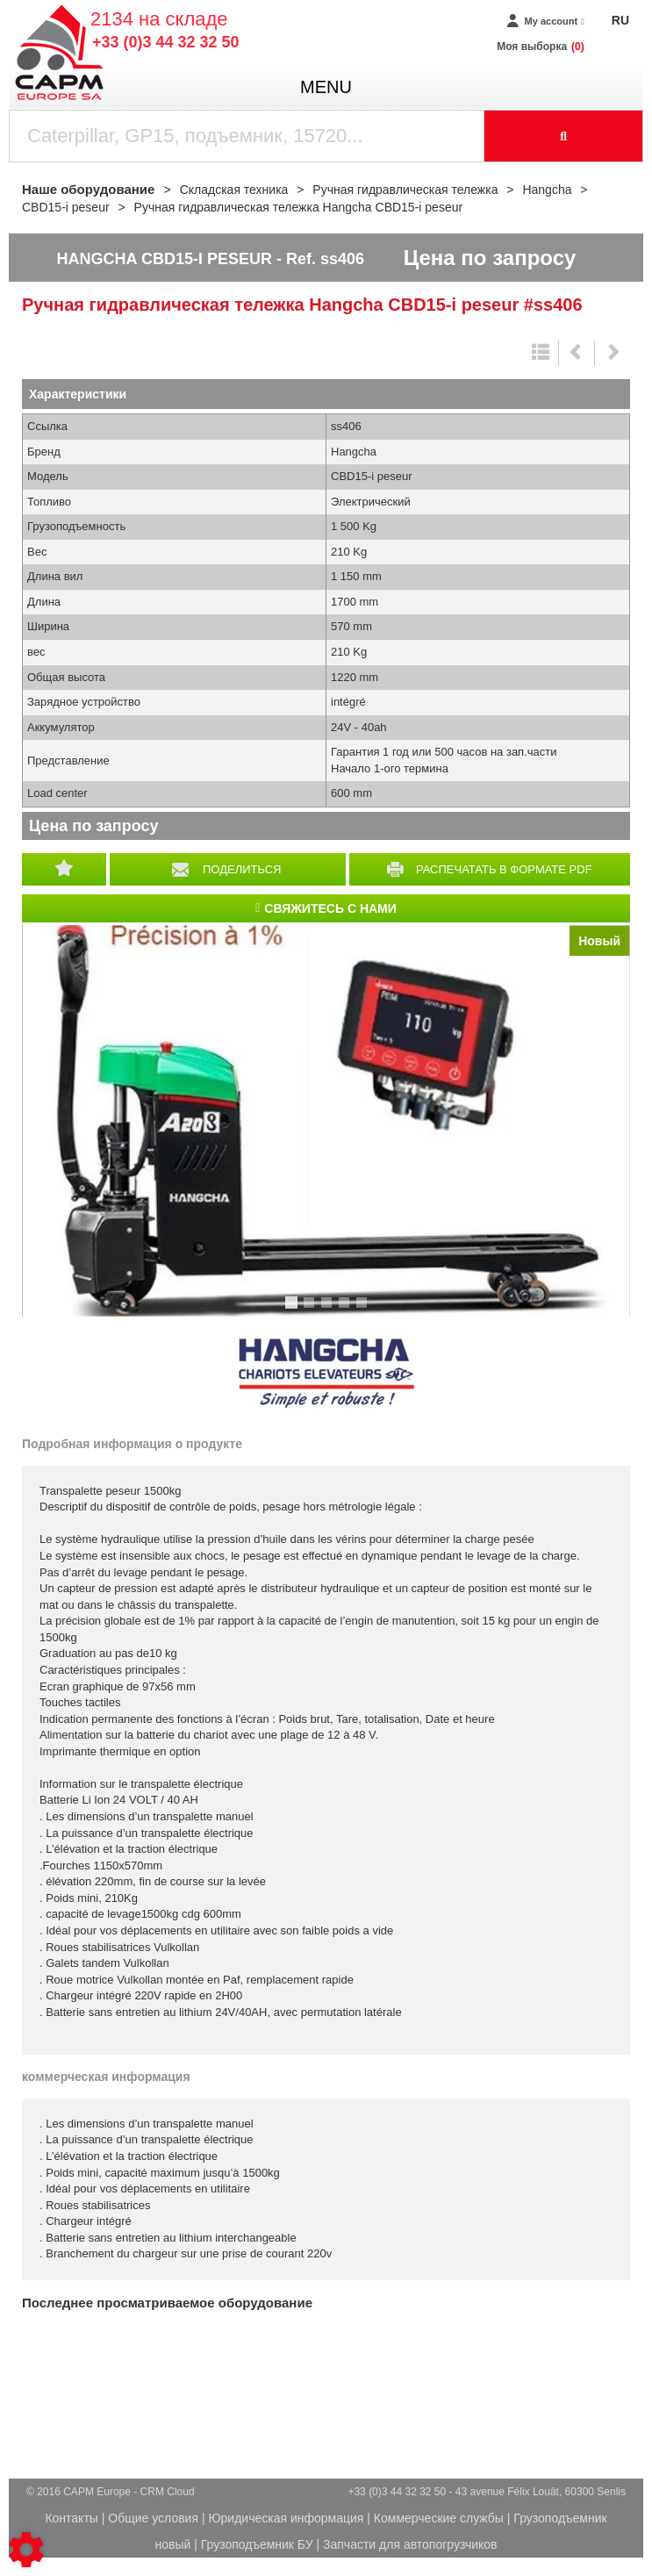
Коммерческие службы (439, 2518)
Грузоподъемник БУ (257, 2544)
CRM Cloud (167, 2492)
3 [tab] (329, 1310)
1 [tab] (293, 1310)
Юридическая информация (285, 2518)
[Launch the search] (563, 136)
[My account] (545, 21)
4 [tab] (346, 1310)
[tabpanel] (326, 1121)
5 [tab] (364, 1310)
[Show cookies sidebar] (26, 2549)
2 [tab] (311, 1310)
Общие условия (153, 2518)
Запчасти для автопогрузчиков (410, 2544)
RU (620, 20)
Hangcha (326, 1373)
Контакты (71, 2518)
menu (326, 87)
